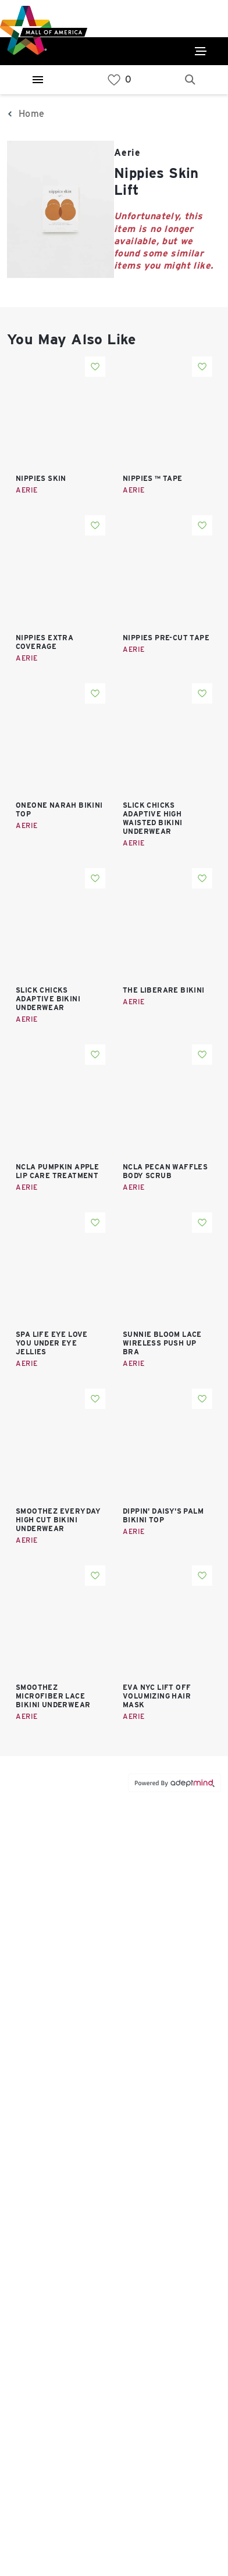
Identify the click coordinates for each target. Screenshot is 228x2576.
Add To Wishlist (95, 366)
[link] (114, 80)
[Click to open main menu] (201, 51)
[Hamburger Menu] (38, 79)
